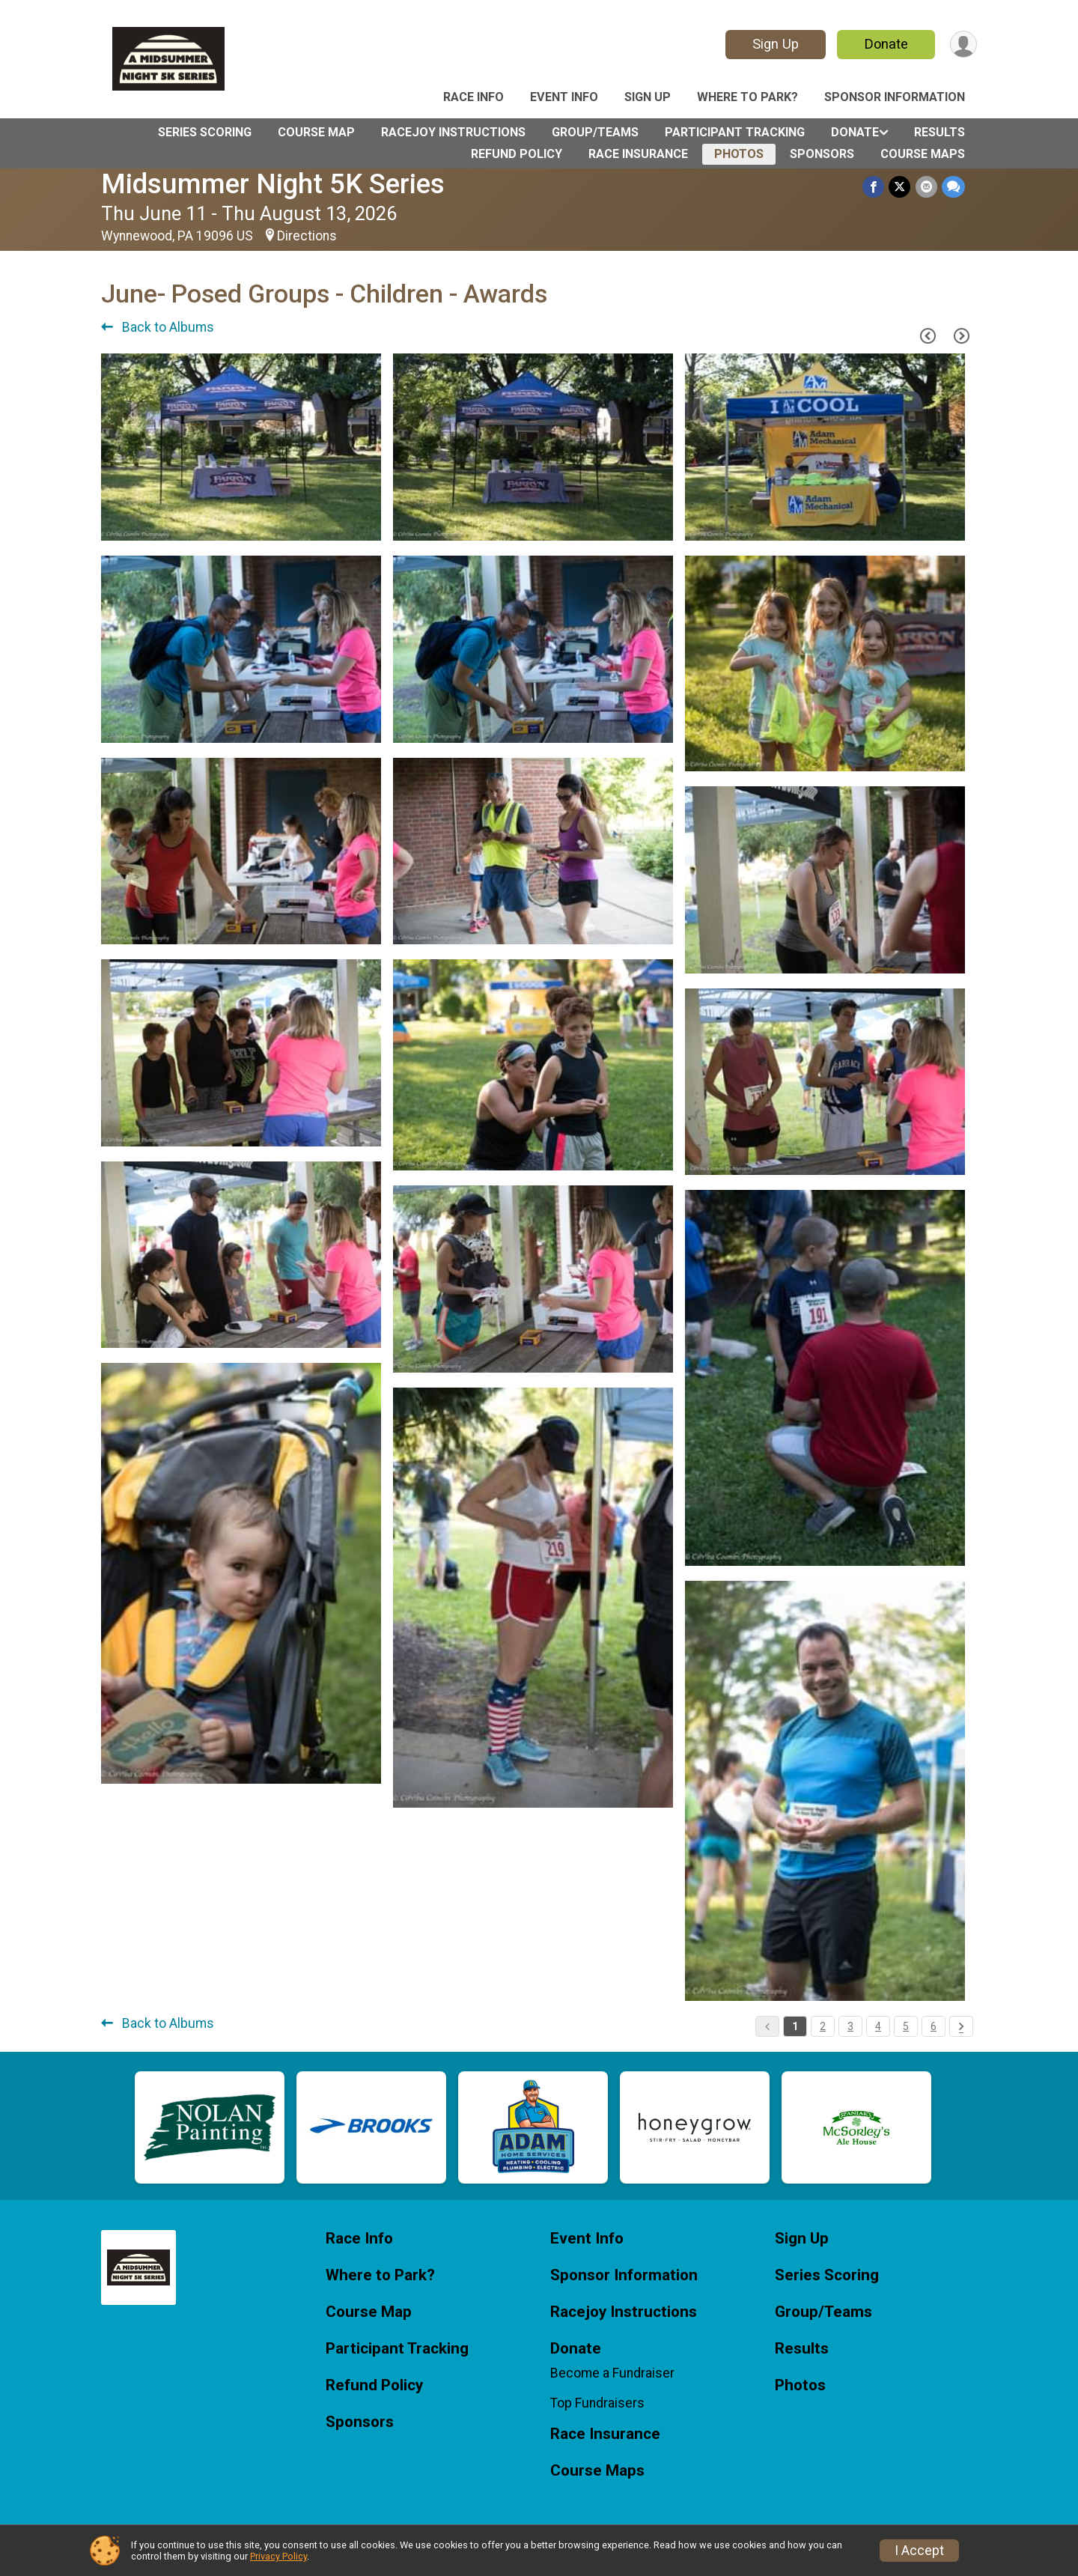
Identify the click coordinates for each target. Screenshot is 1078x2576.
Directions (307, 235)
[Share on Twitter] (900, 187)
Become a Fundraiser (612, 2373)
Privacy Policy (278, 2556)
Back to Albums (157, 327)
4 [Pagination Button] (878, 2026)
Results (939, 132)
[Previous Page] (927, 335)
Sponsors (822, 154)
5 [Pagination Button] (906, 2026)
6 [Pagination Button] (934, 2026)
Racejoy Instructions (453, 132)
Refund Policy (516, 154)
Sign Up (775, 44)
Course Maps (922, 154)
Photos (739, 154)
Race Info (473, 97)
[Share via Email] (926, 187)
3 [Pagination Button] (850, 2026)
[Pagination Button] (961, 2026)
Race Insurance (638, 154)
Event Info (564, 97)
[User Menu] (963, 44)
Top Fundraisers (597, 2403)
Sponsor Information (894, 97)
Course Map (316, 132)
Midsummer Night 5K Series (273, 184)
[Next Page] (961, 335)
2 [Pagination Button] (823, 2026)
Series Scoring (205, 132)
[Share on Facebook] (874, 187)
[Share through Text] (953, 187)
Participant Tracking (735, 132)
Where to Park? (747, 97)
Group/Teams (595, 132)
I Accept (919, 2550)
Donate (885, 44)
